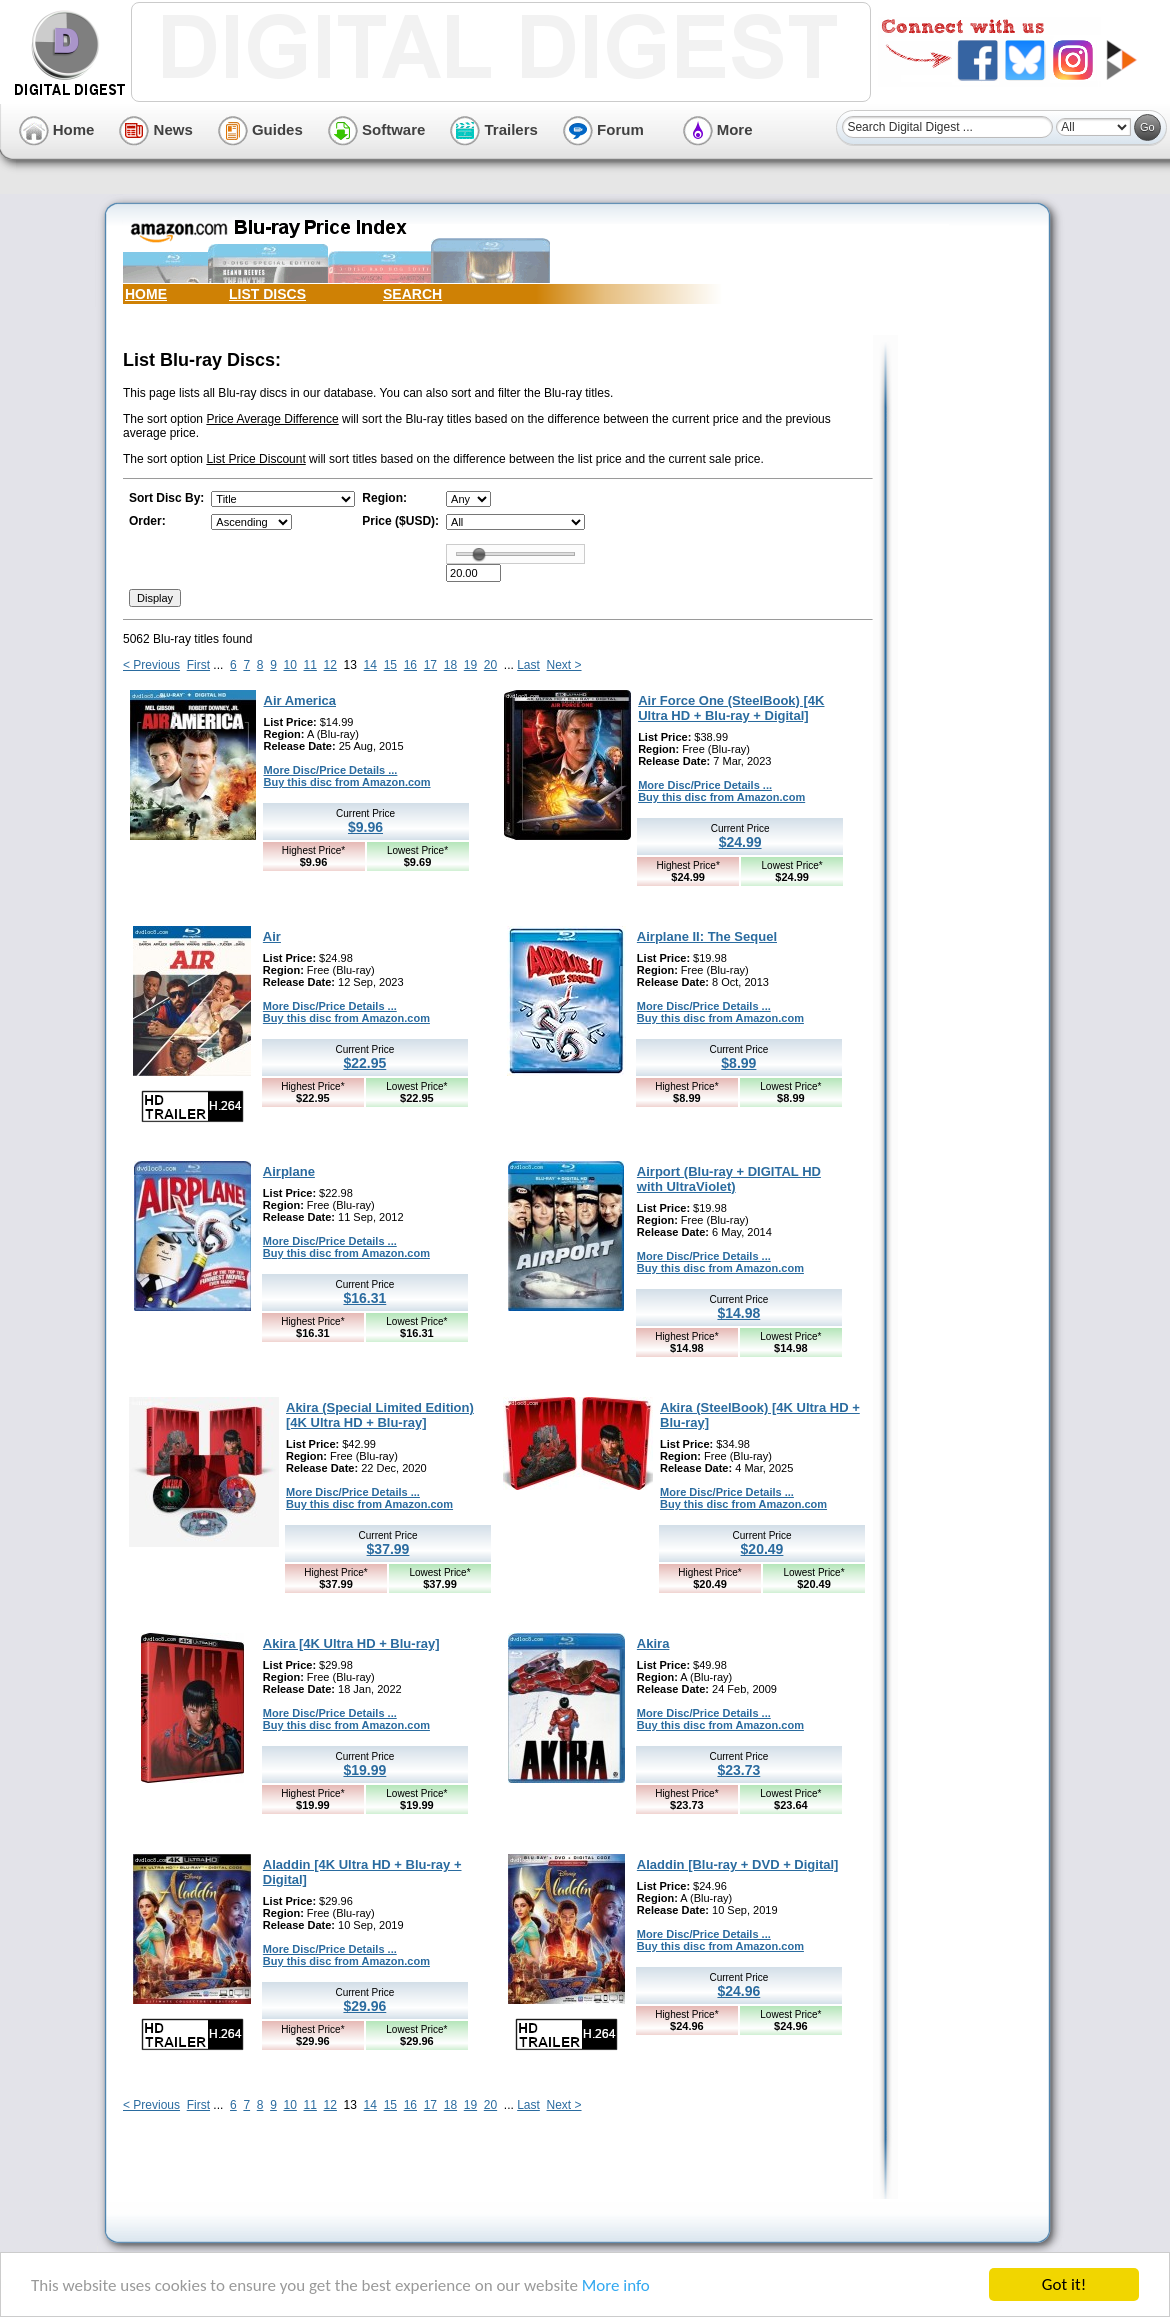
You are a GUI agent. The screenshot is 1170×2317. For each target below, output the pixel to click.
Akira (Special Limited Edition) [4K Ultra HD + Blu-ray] (380, 1415)
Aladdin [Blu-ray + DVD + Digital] (738, 1864)
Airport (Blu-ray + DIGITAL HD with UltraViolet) (729, 1179)
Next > (564, 665)
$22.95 (364, 1063)
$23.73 (738, 1770)
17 (430, 665)
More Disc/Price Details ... (331, 770)
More (718, 129)
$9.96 (365, 827)
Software (377, 129)
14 (370, 665)
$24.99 (740, 842)
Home (57, 129)
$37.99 (388, 1549)
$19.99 (364, 1770)
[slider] (479, 554)
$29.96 (364, 2006)
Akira (653, 1643)
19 (470, 665)
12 (330, 665)
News (155, 129)
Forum (603, 129)
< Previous (151, 665)
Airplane (289, 1171)
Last (528, 665)
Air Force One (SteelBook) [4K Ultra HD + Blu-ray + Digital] (731, 708)
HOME (146, 294)
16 (410, 665)
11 (310, 665)
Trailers (494, 129)
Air (272, 936)
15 (390, 665)
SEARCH (412, 294)
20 (490, 665)
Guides (260, 129)
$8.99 (738, 1063)
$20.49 (762, 1549)
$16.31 (364, 1298)
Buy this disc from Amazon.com (347, 782)
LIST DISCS (267, 294)
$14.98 (738, 1313)
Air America (300, 700)
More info (616, 2285)
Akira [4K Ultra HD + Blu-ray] (351, 1643)
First (198, 665)
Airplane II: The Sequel (707, 936)
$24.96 (738, 1991)
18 (450, 665)
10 (289, 665)
